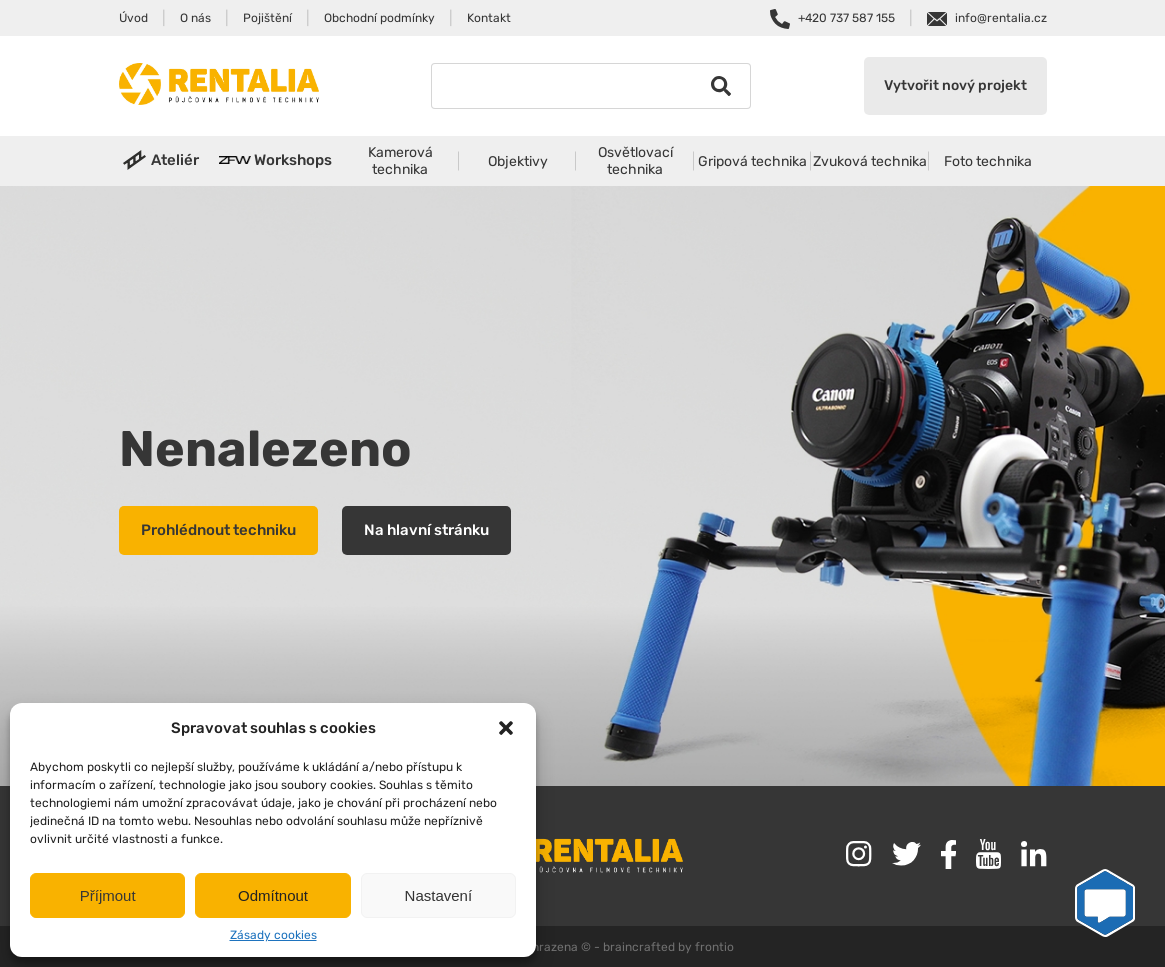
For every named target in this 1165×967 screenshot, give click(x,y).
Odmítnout (273, 895)
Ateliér (175, 160)
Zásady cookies (273, 935)
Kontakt (489, 18)
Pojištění (267, 18)
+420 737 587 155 (846, 18)
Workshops (293, 160)
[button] (506, 728)
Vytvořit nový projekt (955, 85)
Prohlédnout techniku (218, 530)
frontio (714, 947)
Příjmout (108, 895)
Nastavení (439, 895)
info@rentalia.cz (1001, 18)
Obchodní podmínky (379, 18)
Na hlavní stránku (426, 530)
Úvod (133, 18)
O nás (195, 18)
